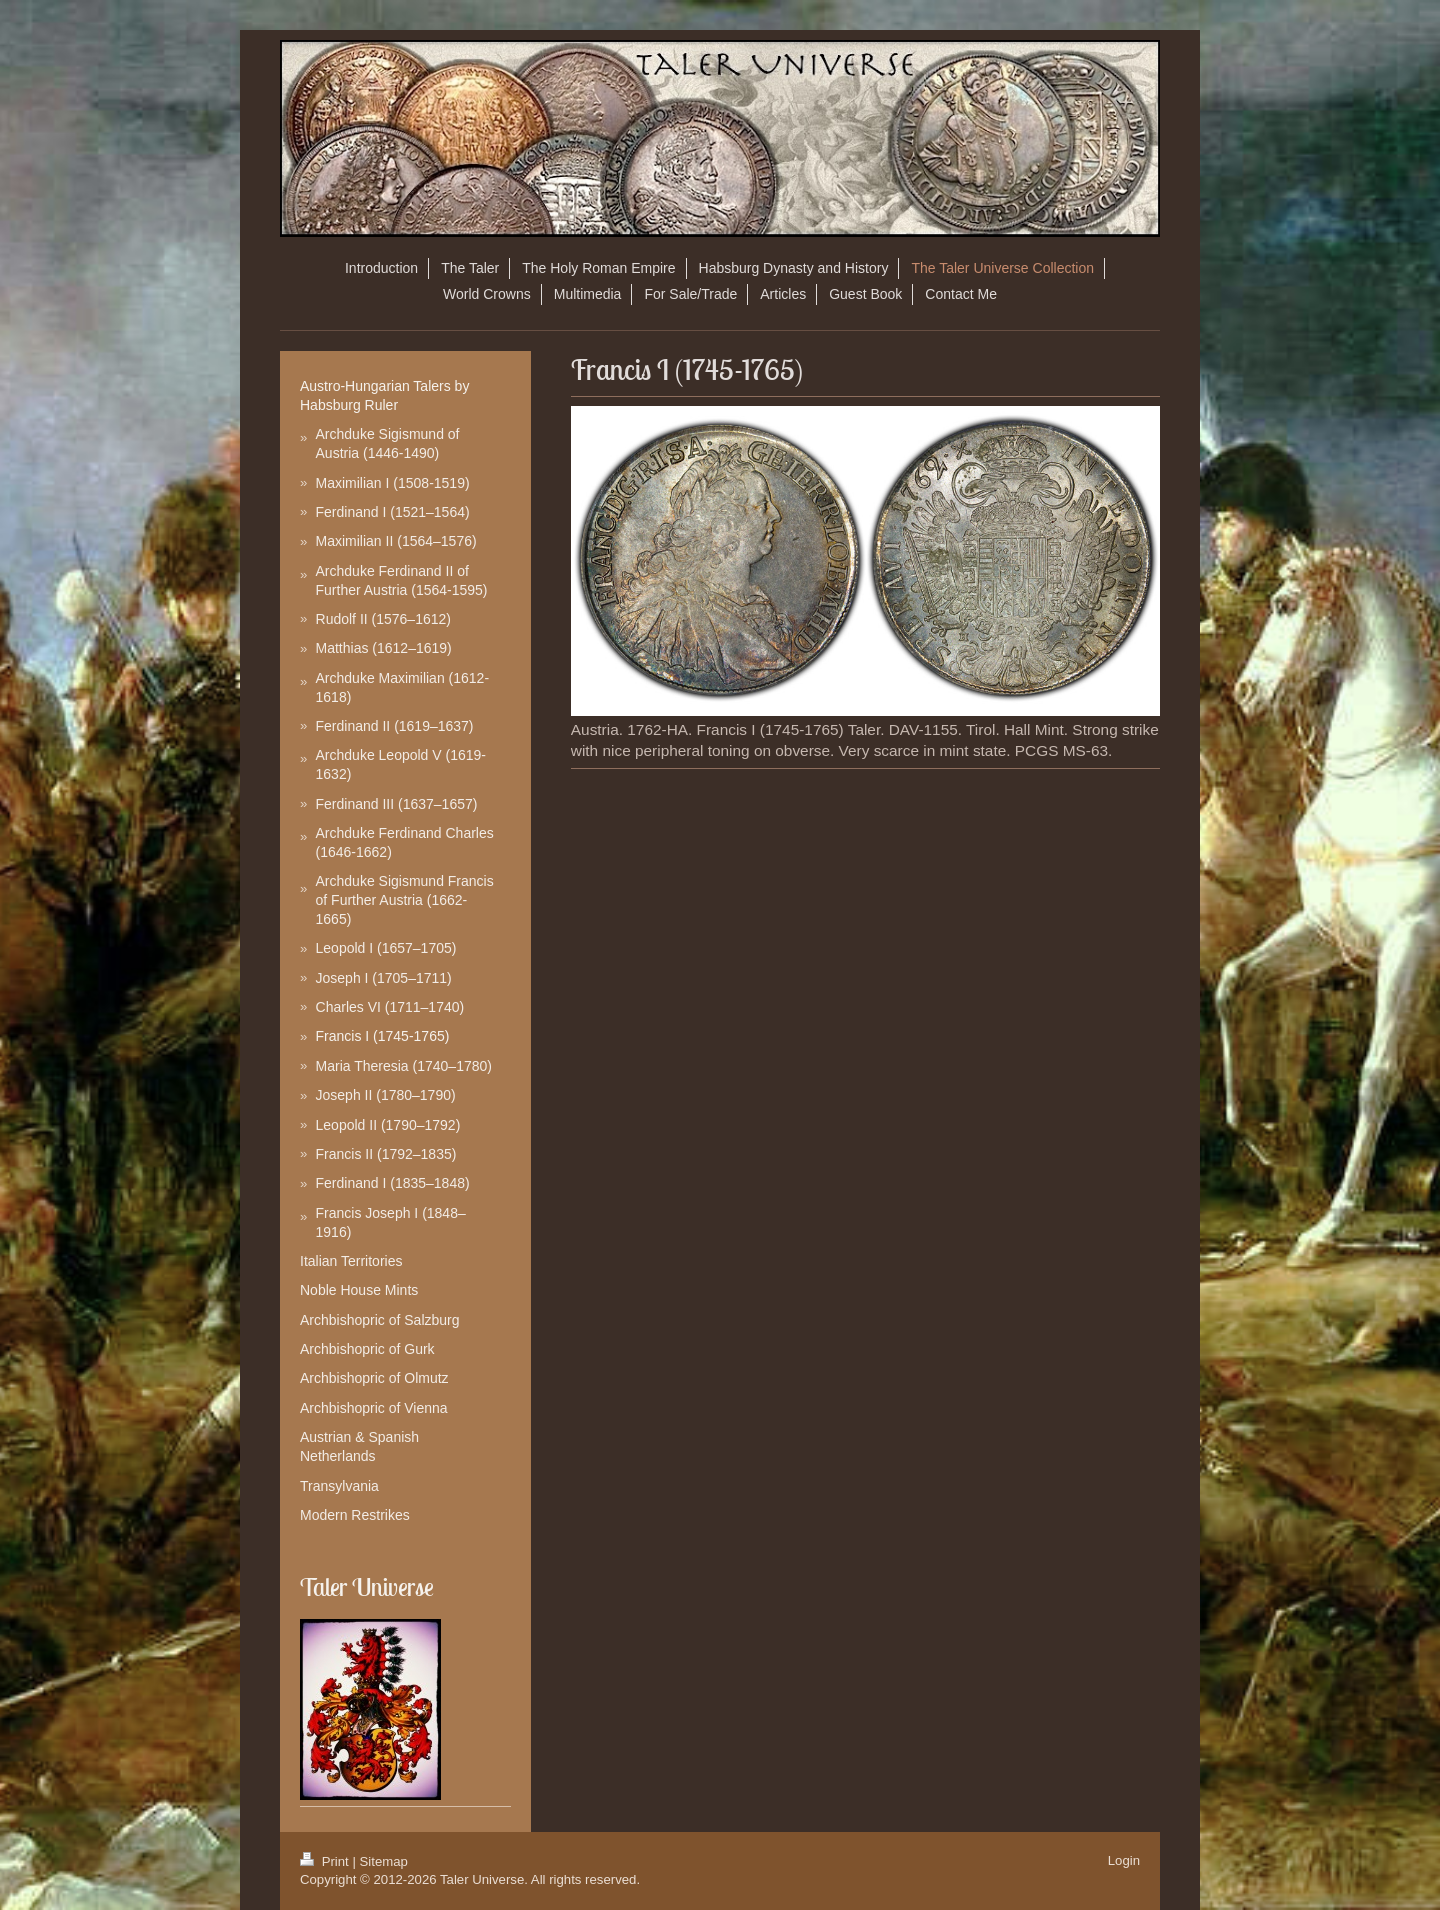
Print (326, 1861)
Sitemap (384, 1861)
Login (1124, 1860)
